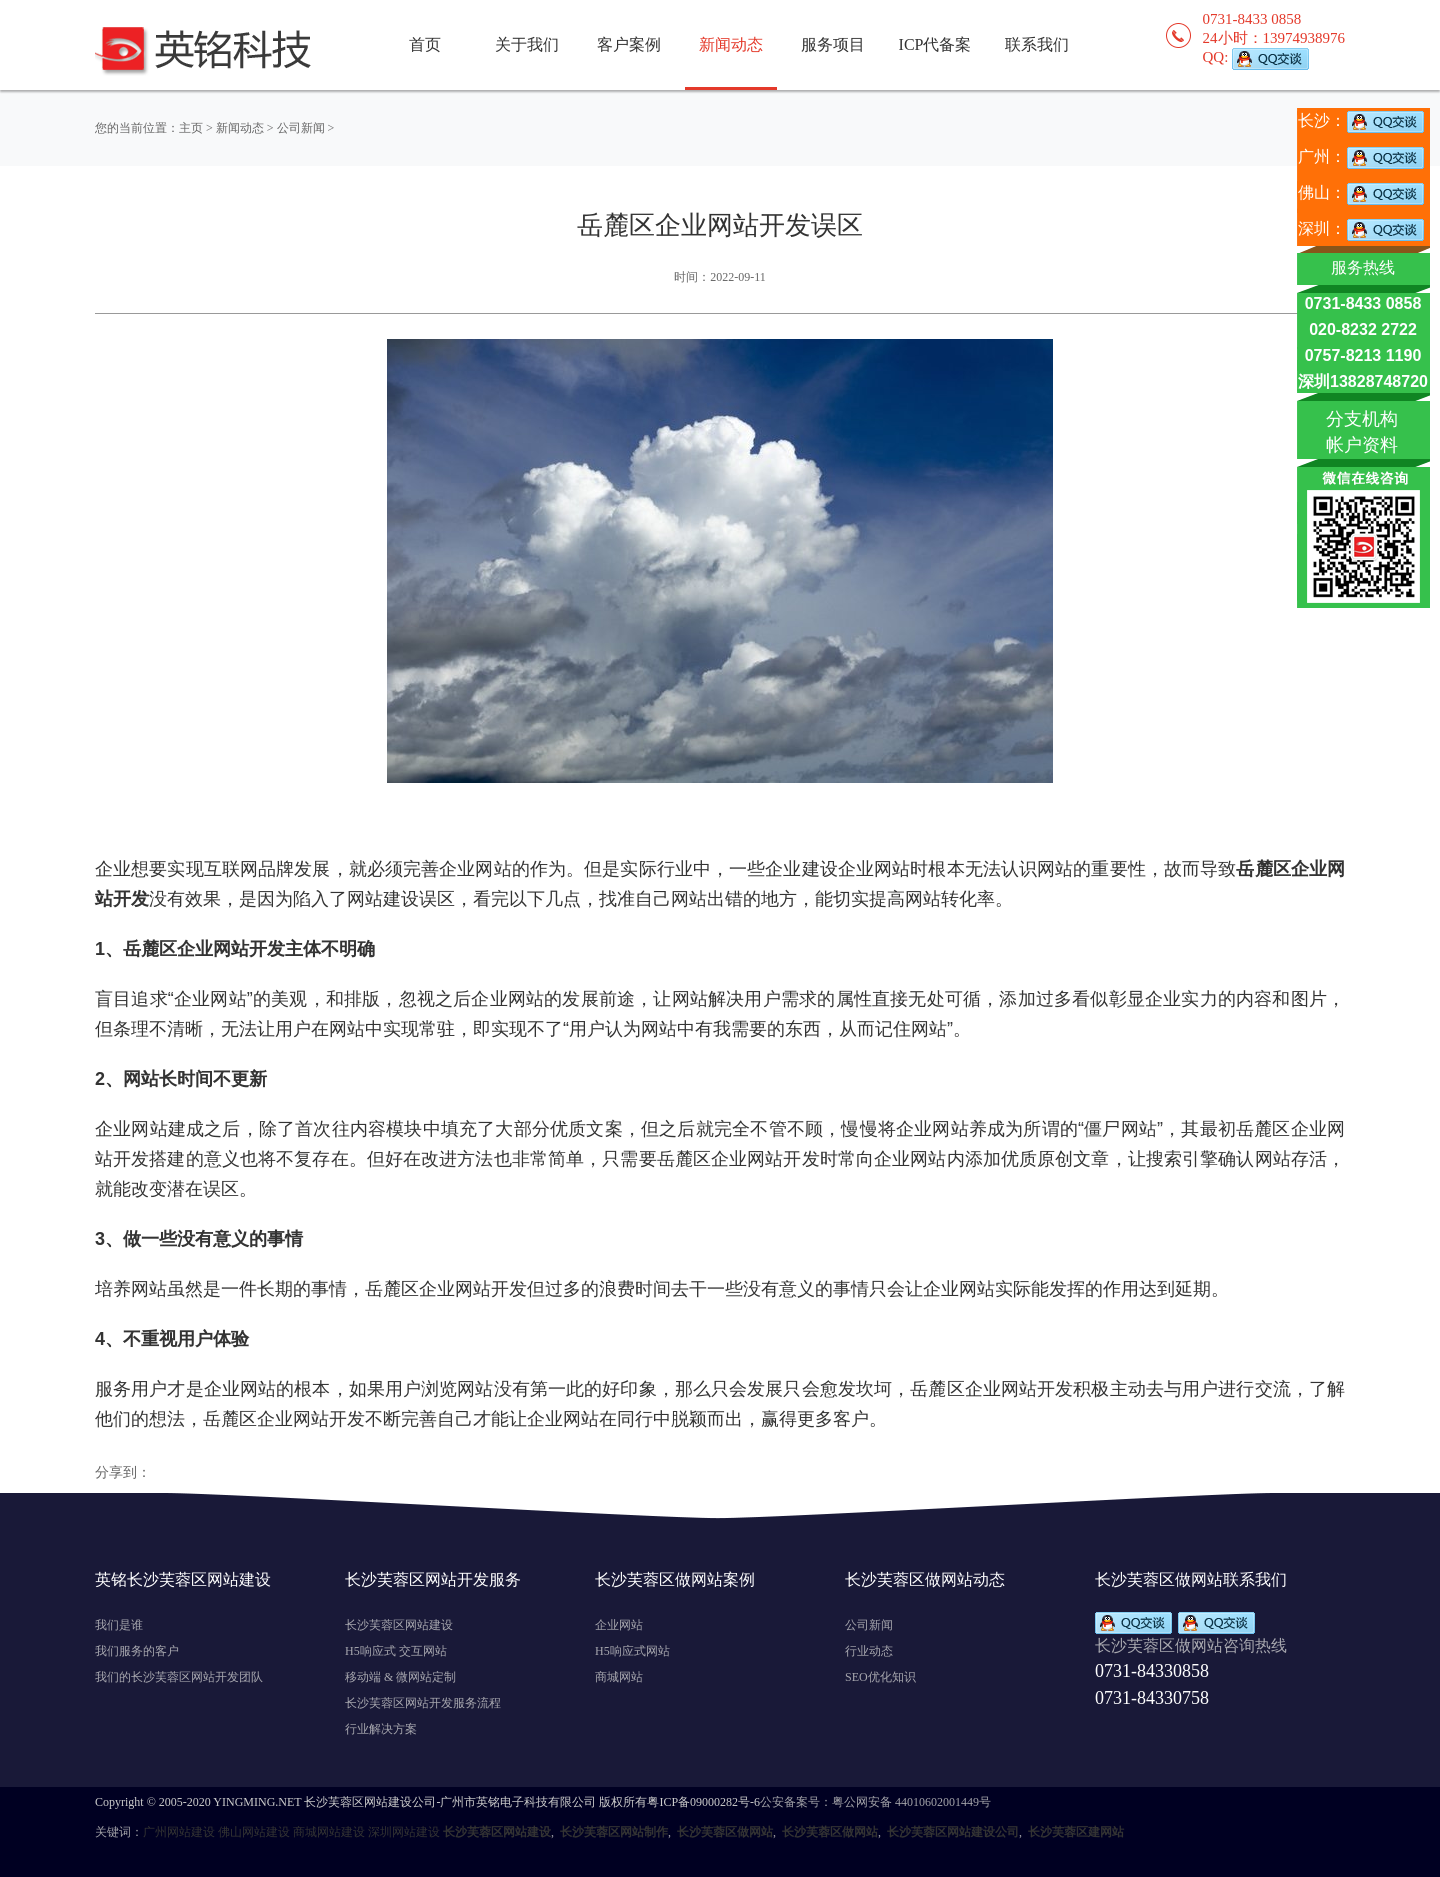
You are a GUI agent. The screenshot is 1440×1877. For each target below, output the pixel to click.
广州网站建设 (179, 1832)
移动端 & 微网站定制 (400, 1677)
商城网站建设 (329, 1832)
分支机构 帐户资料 (1362, 432)
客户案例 (629, 44)
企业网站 (619, 1625)
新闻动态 (240, 128)
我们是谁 (119, 1625)
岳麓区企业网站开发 (284, 1419)
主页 (191, 128)
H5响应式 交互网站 (396, 1651)
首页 (425, 44)
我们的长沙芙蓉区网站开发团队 (179, 1677)
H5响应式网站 (632, 1651)
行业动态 (869, 1651)
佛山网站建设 (254, 1832)
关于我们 (527, 44)
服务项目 (833, 44)
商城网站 (619, 1677)
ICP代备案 (935, 44)
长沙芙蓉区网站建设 (399, 1625)
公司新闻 (301, 128)
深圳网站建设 (404, 1832)
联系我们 (1037, 44)
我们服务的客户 (137, 1651)
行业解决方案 (381, 1729)
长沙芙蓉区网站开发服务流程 (423, 1703)
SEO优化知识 (880, 1677)
